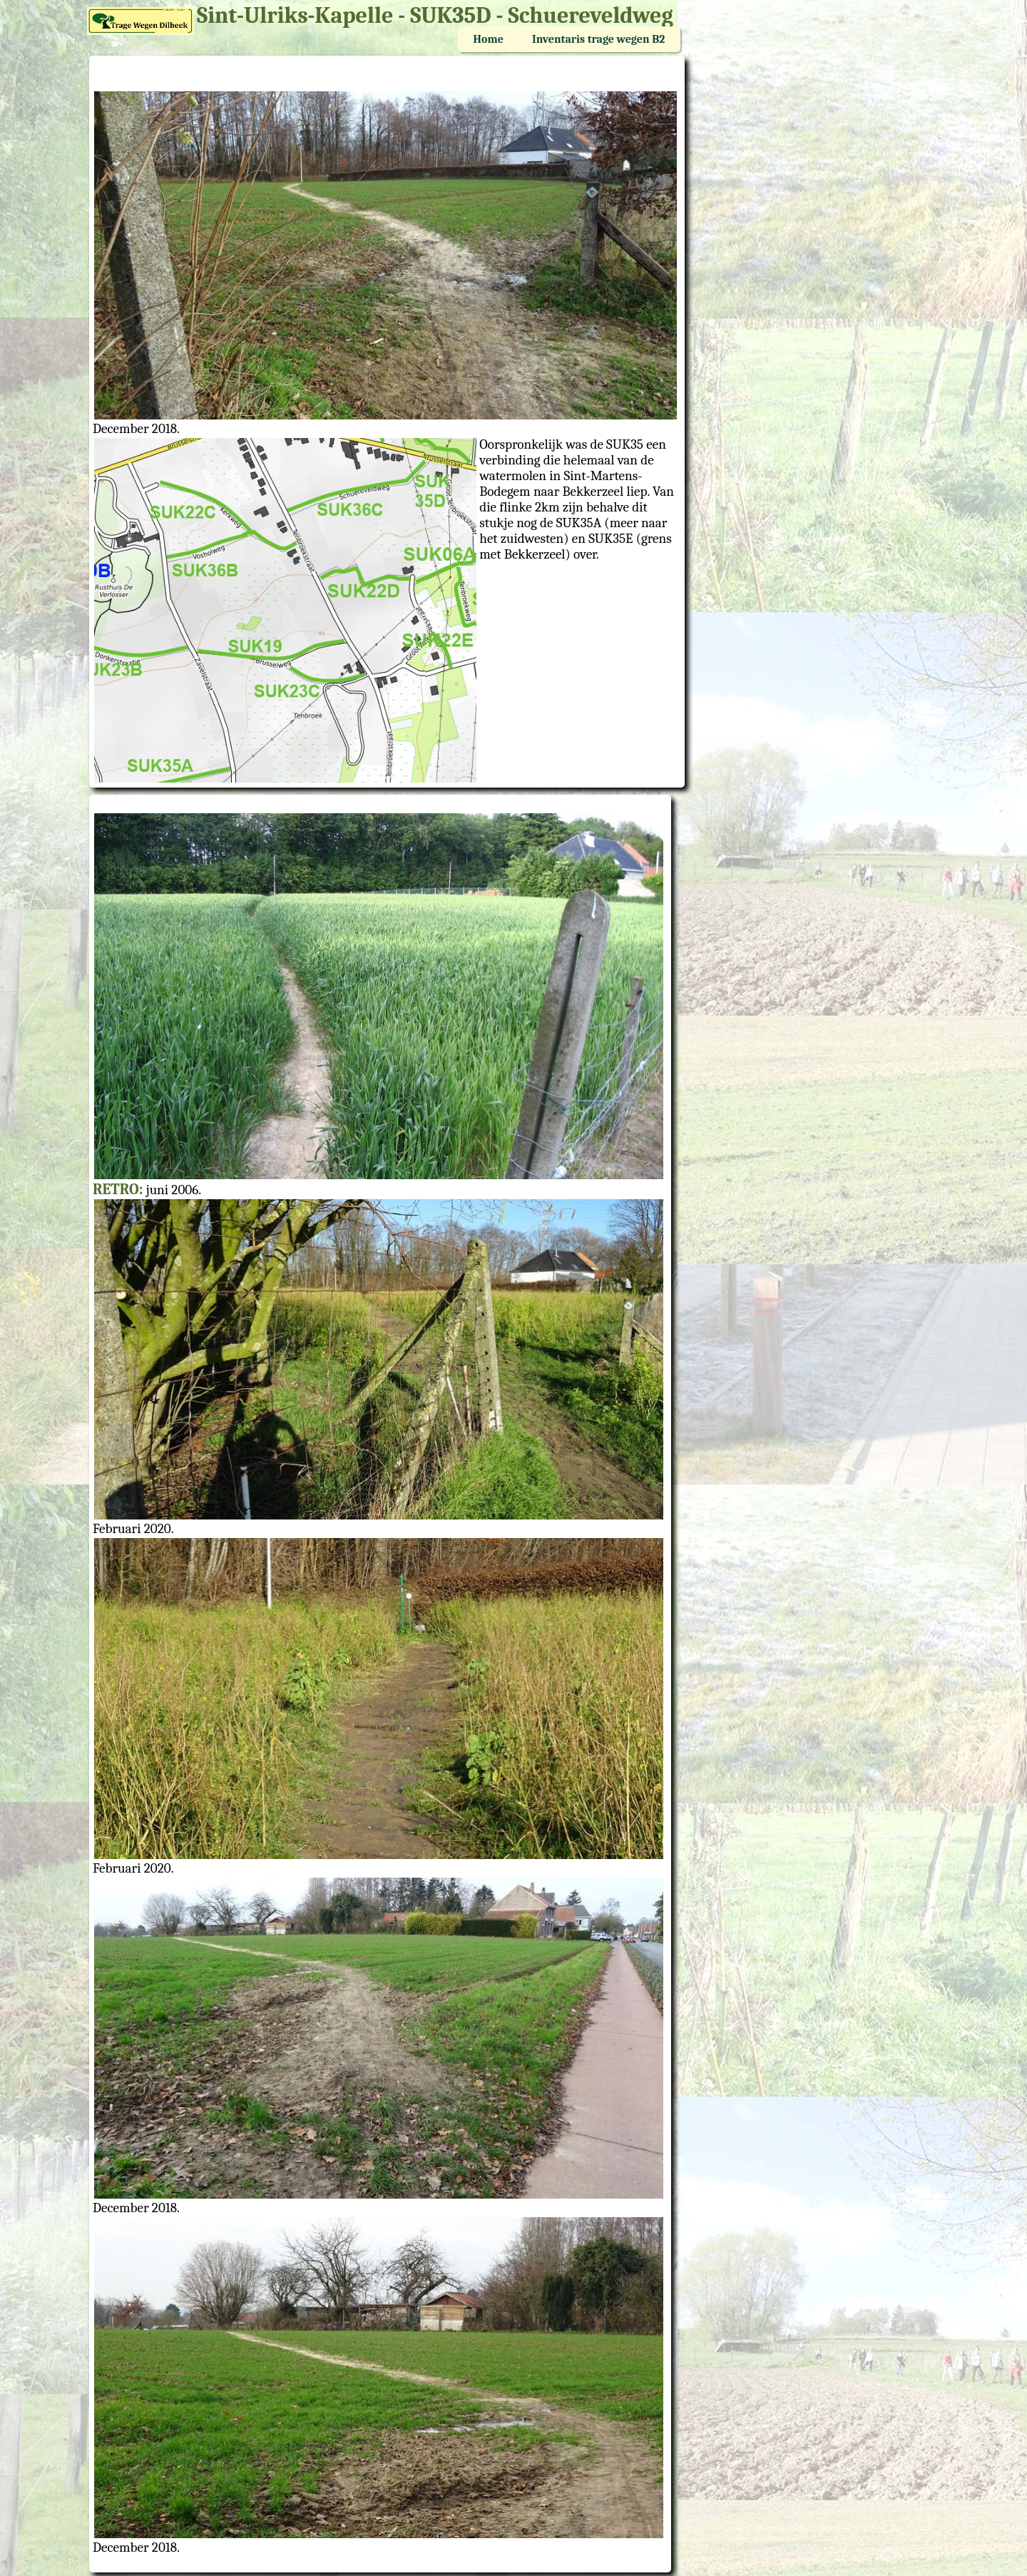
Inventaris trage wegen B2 (598, 39)
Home (489, 39)
